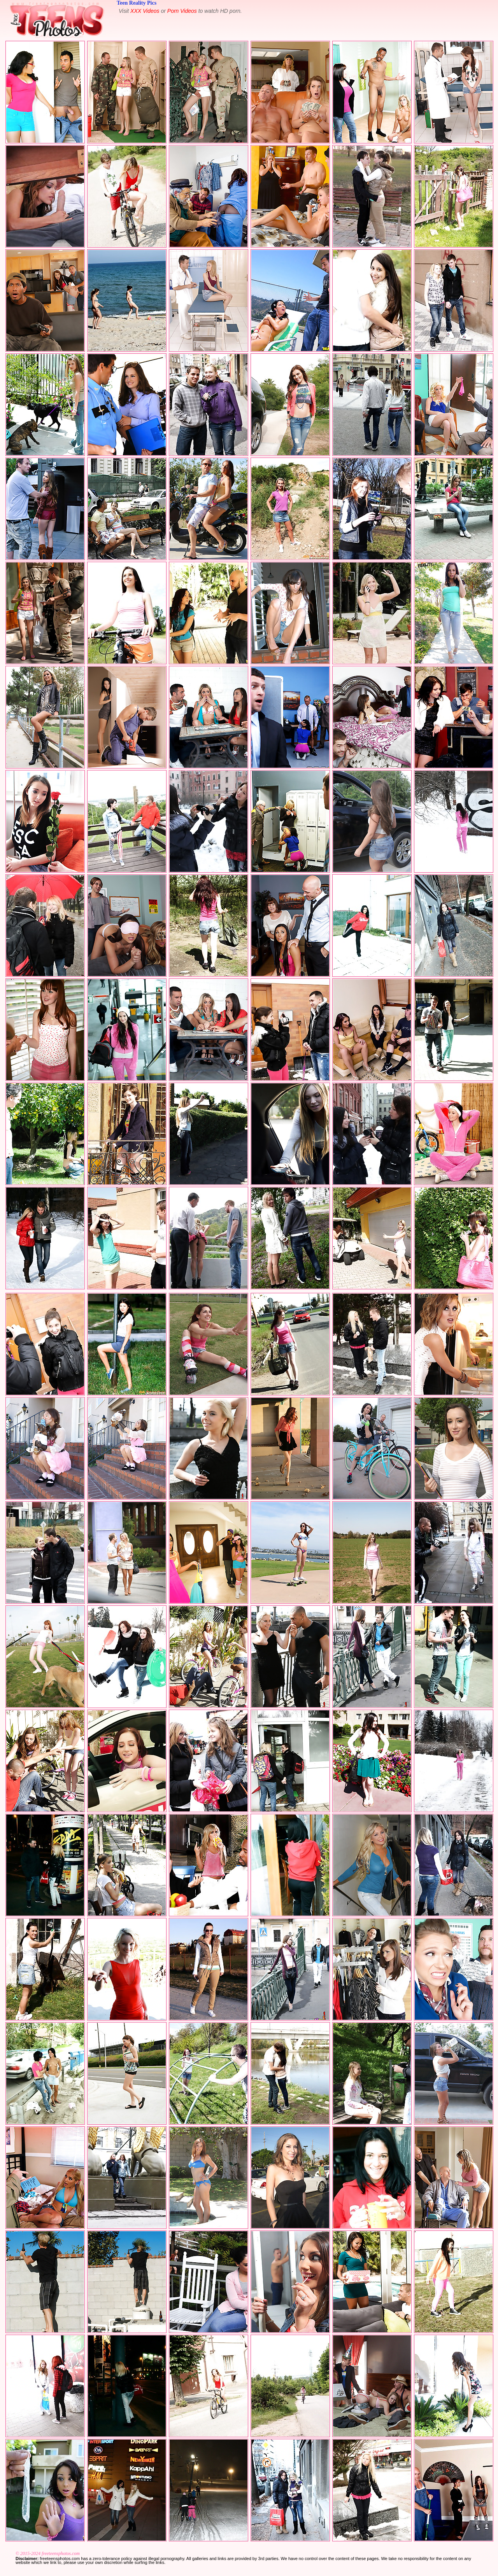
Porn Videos (182, 11)
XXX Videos (144, 11)
